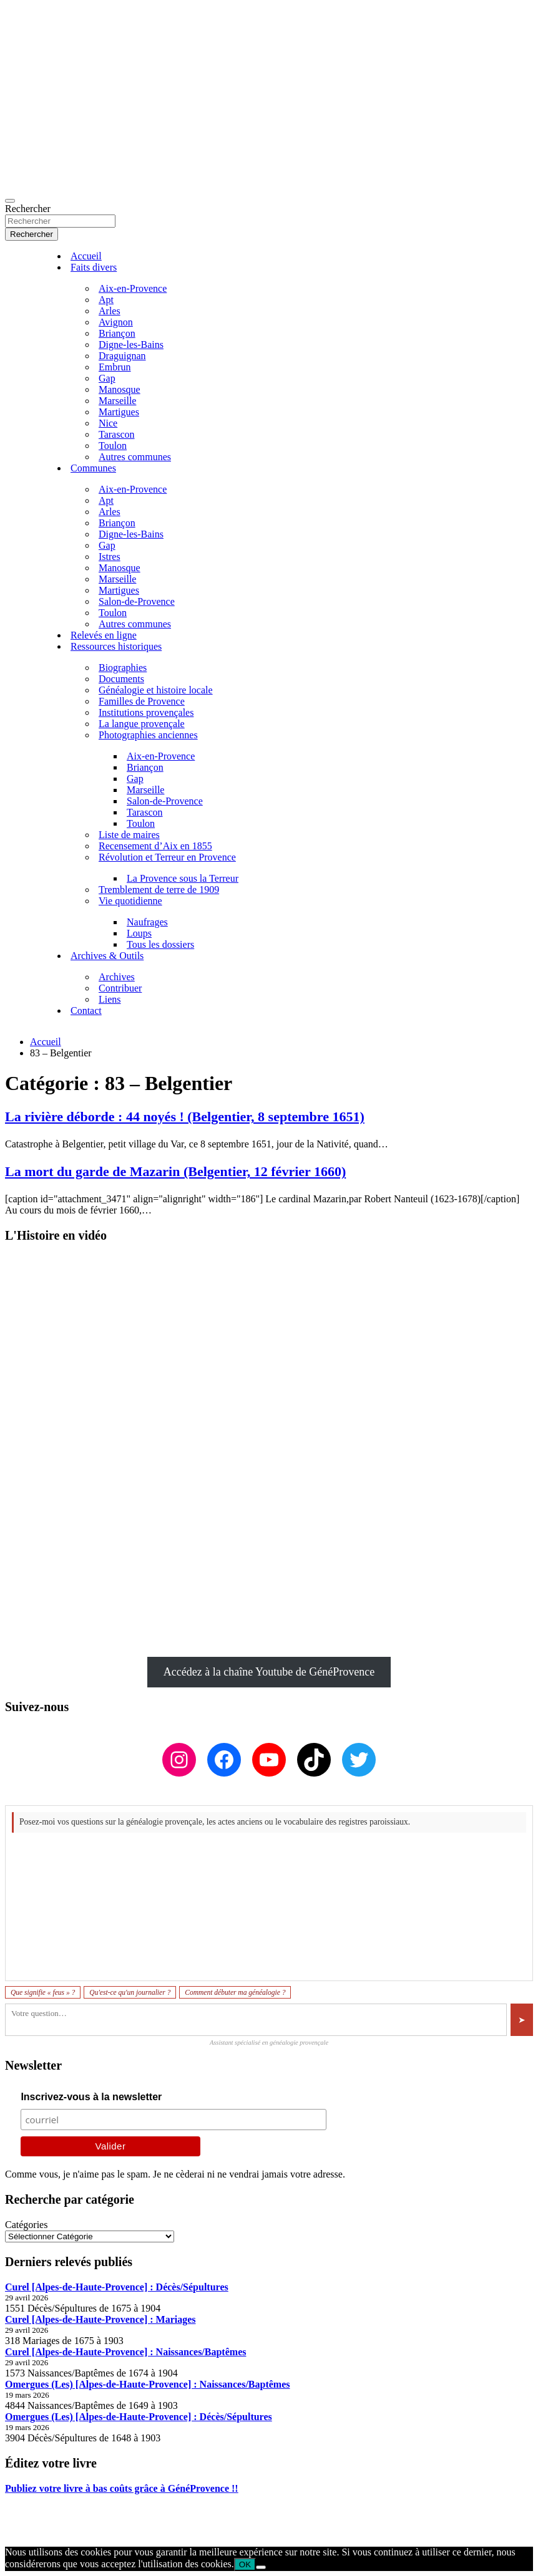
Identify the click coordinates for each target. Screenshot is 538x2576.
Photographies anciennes (148, 735)
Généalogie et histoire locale (156, 690)
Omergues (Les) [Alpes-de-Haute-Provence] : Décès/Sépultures (138, 2416)
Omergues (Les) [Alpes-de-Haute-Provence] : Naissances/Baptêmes (147, 2384)
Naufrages (147, 922)
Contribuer (120, 988)
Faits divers (94, 267)
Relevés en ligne (104, 635)
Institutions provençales (146, 712)
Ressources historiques (116, 646)
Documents (121, 678)
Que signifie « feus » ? (43, 1992)
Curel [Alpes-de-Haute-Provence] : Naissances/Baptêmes (125, 2352)
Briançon (117, 333)
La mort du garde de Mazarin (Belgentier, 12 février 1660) (175, 1171)
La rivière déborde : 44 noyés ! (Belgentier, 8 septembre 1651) (184, 1116)
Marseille (117, 400)
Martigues (119, 412)
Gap (107, 378)
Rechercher (28, 208)
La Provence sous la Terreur (182, 878)
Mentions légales (39, 2509)
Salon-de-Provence (137, 601)
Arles (109, 311)
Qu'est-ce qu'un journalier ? (129, 1992)
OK (245, 2564)
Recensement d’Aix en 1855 (155, 846)
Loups (139, 933)
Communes (93, 468)
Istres (109, 556)
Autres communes (135, 456)
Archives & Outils (107, 955)
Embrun (115, 367)
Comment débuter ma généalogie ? (235, 1992)
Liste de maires (129, 834)
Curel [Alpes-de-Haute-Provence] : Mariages (100, 2319)
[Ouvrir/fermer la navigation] (10, 201)
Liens (110, 999)
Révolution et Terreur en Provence (167, 857)
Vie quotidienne (130, 900)
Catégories (26, 2224)
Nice (108, 423)
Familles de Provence (142, 701)
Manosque (119, 389)
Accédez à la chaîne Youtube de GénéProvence (269, 1672)
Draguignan (122, 355)
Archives (117, 977)
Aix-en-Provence (133, 288)
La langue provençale (142, 723)
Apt (106, 299)
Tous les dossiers (160, 944)
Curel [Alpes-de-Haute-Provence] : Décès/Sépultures (116, 2287)
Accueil (86, 256)
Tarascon (117, 434)
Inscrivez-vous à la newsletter (91, 2096)
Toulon (113, 445)
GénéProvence (115, 2530)
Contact (86, 1010)
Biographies (123, 667)
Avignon (116, 322)
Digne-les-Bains (131, 344)
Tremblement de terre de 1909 (159, 889)
